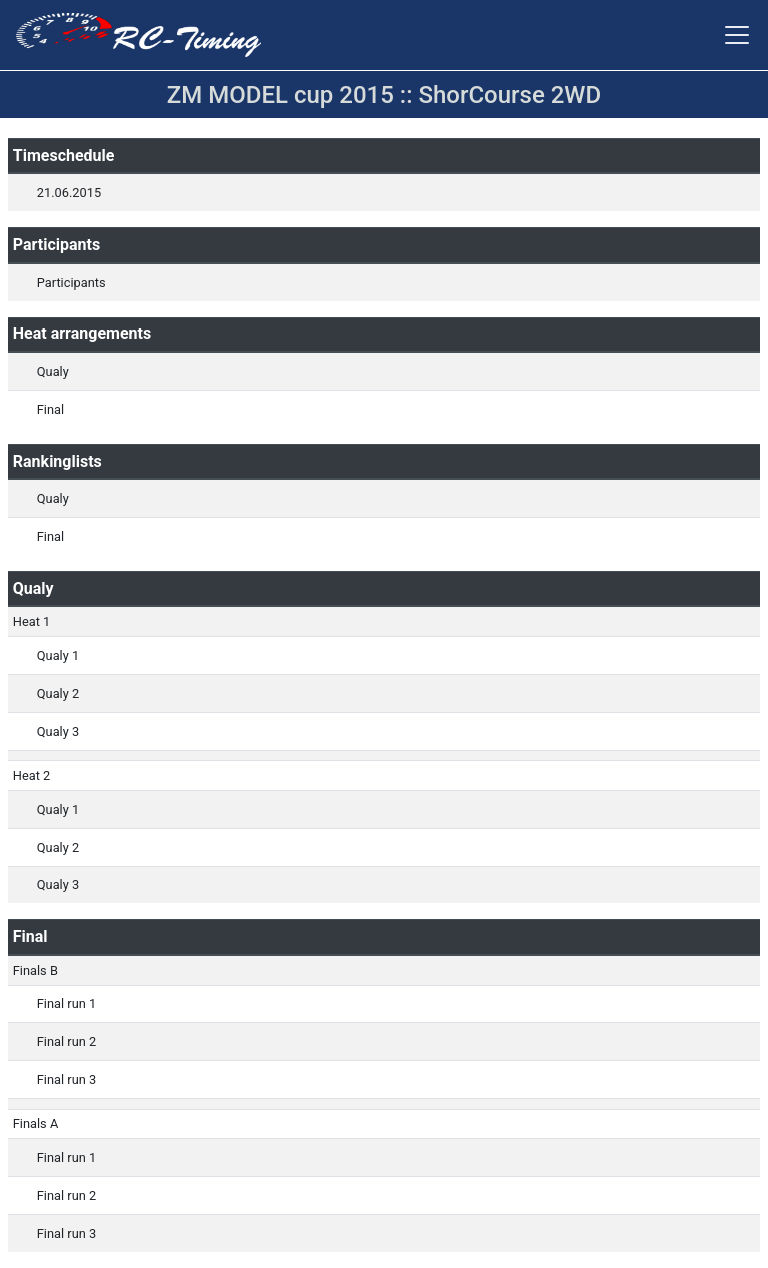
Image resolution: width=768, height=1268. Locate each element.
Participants (71, 282)
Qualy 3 (58, 731)
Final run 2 (66, 1041)
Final (50, 409)
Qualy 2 (58, 693)
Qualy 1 (58, 655)
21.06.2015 (69, 192)
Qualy (53, 371)
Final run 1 (66, 1003)
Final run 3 (66, 1079)
